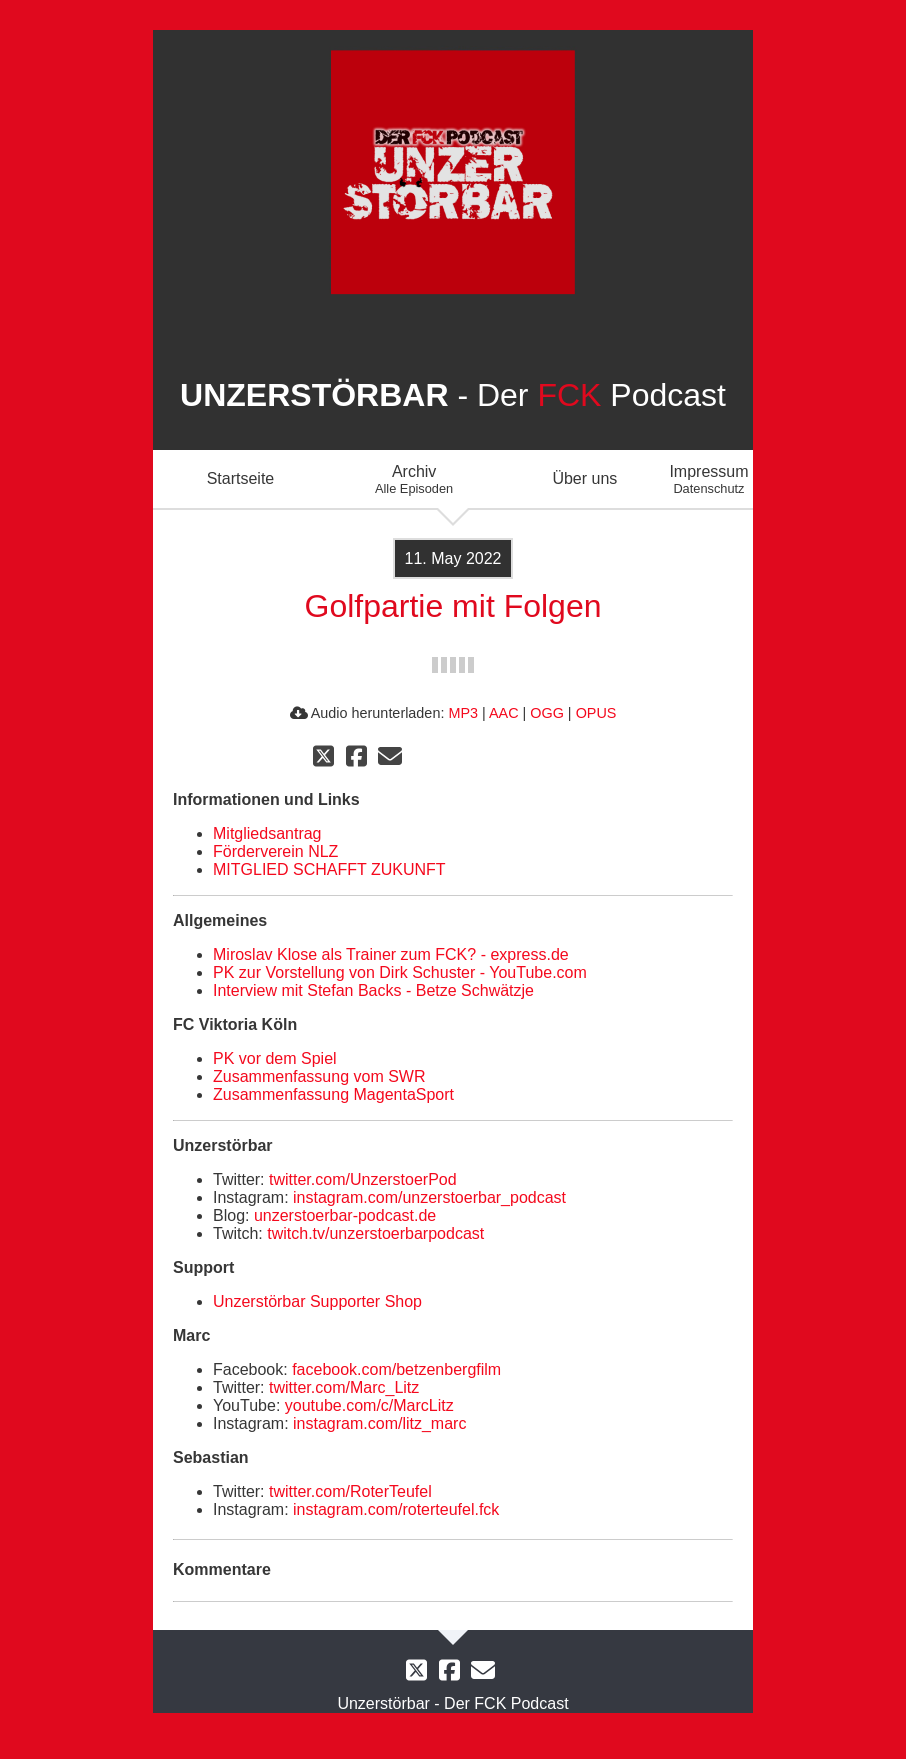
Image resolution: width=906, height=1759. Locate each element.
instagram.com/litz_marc (379, 1423)
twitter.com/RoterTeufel (350, 1491)
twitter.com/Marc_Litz (344, 1387)
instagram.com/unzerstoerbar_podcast (429, 1197)
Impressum (708, 479)
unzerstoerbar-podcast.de (345, 1215)
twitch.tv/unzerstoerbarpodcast (375, 1233)
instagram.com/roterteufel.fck (396, 1509)
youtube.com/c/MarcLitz (369, 1405)
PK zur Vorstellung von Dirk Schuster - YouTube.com (400, 972)
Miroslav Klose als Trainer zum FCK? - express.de (391, 954)
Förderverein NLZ (275, 851)
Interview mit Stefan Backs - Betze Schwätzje (373, 990)
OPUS (596, 713)
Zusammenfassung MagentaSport (333, 1094)
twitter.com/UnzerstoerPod (363, 1179)
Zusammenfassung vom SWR (319, 1076)
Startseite (241, 478)
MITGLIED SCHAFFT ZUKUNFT (329, 869)
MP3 (463, 713)
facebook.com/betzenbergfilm (396, 1369)
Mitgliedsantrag (267, 833)
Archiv (414, 479)
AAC (504, 713)
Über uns (584, 478)
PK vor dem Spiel (275, 1058)
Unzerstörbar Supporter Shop (317, 1301)
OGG (547, 713)
